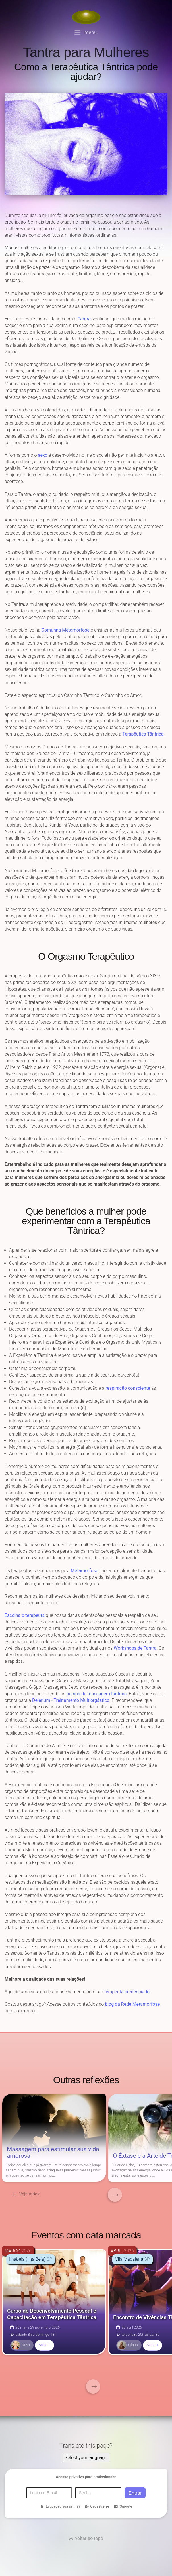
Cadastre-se (97, 2506)
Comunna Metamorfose (66, 630)
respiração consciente (127, 1388)
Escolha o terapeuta (25, 1615)
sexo (43, 455)
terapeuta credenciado (127, 1991)
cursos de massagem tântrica (97, 1693)
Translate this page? (86, 2445)
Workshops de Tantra (135, 1648)
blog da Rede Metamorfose (132, 2004)
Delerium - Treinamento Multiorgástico (70, 1700)
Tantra (84, 319)
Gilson (127, 2345)
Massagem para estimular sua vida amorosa (53, 2152)
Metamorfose (85, 1570)
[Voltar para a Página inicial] (86, 17)
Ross (20, 2345)
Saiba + (44, 2345)
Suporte (123, 2506)
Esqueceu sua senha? (60, 2506)
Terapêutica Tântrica (142, 734)
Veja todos (29, 2194)
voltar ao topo (89, 2538)
